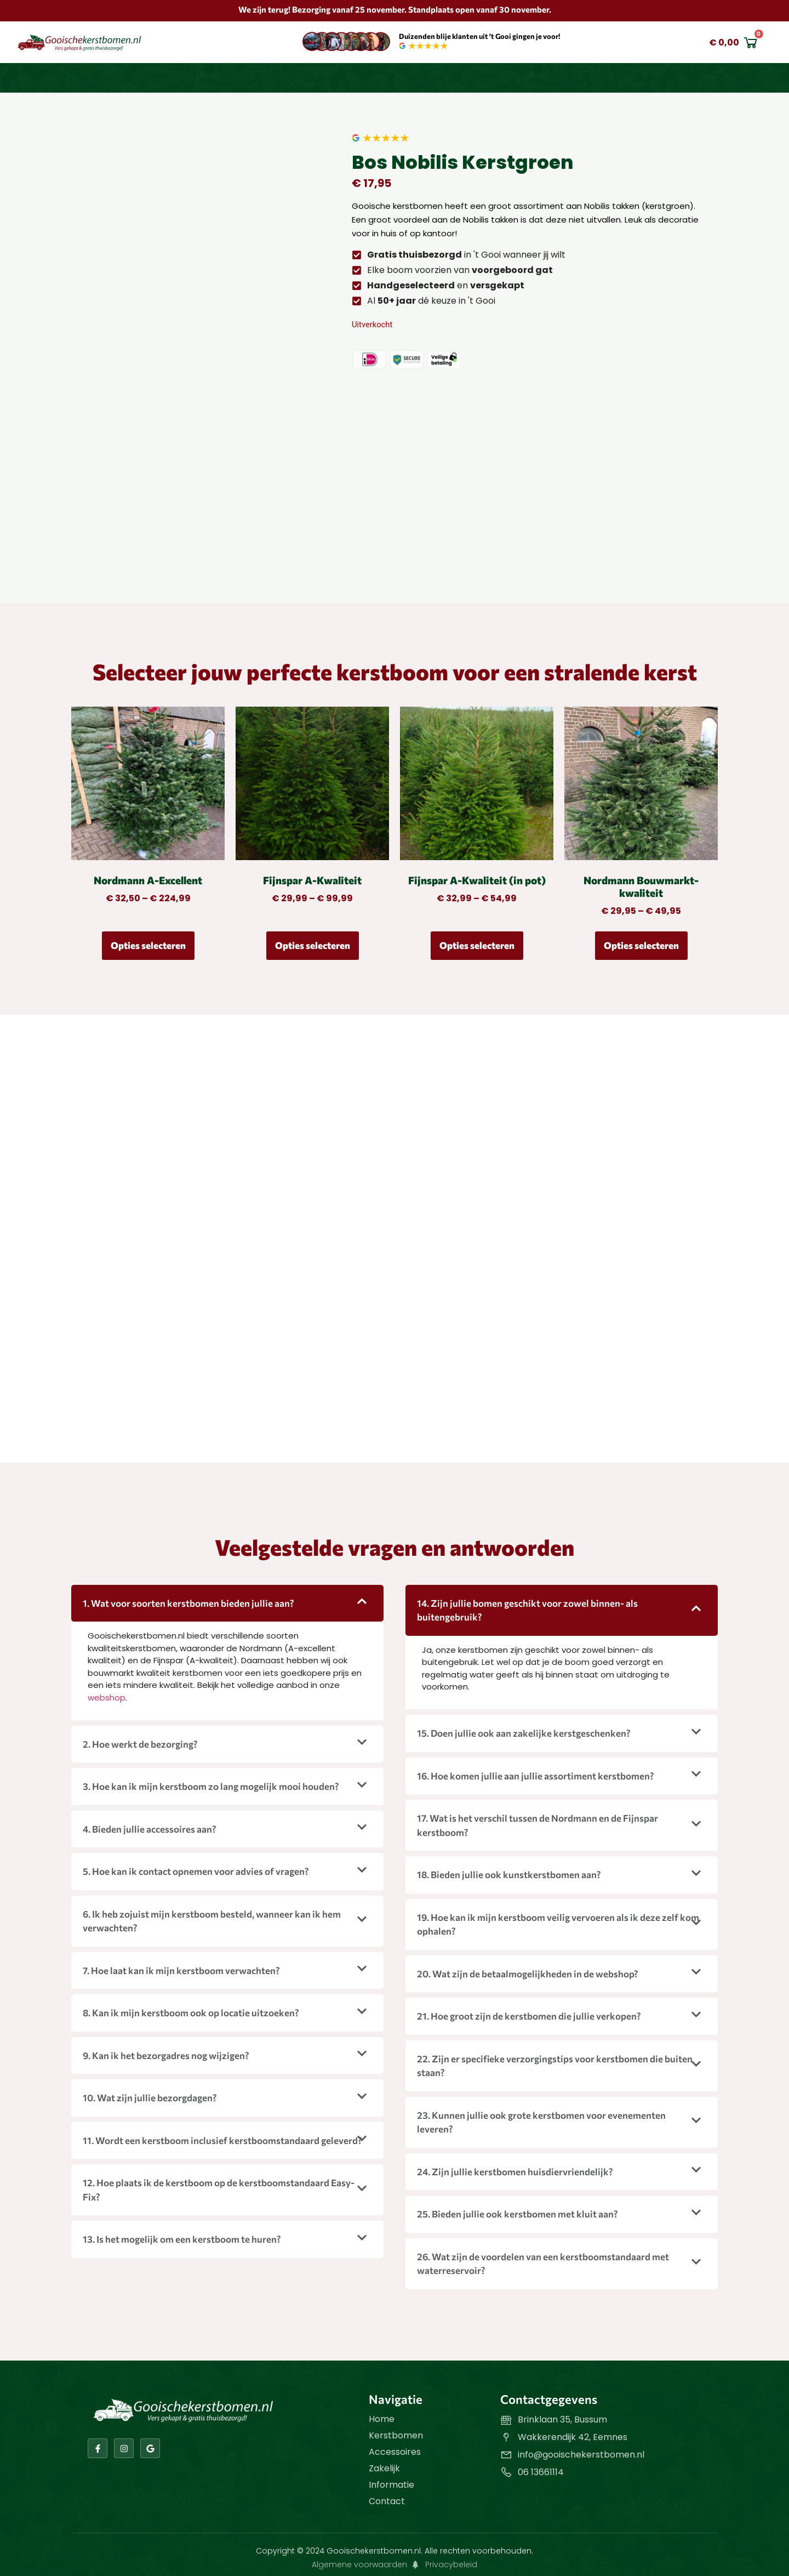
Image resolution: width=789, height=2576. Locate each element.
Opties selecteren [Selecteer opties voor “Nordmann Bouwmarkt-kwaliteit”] (641, 945)
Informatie (391, 2484)
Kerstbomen (396, 2435)
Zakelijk (384, 2468)
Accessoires (395, 2452)
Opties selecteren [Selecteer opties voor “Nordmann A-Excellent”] (148, 945)
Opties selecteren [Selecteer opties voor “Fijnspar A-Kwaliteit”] (312, 945)
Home (382, 2419)
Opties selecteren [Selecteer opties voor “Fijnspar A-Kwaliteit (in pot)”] (476, 945)
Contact (387, 2501)
